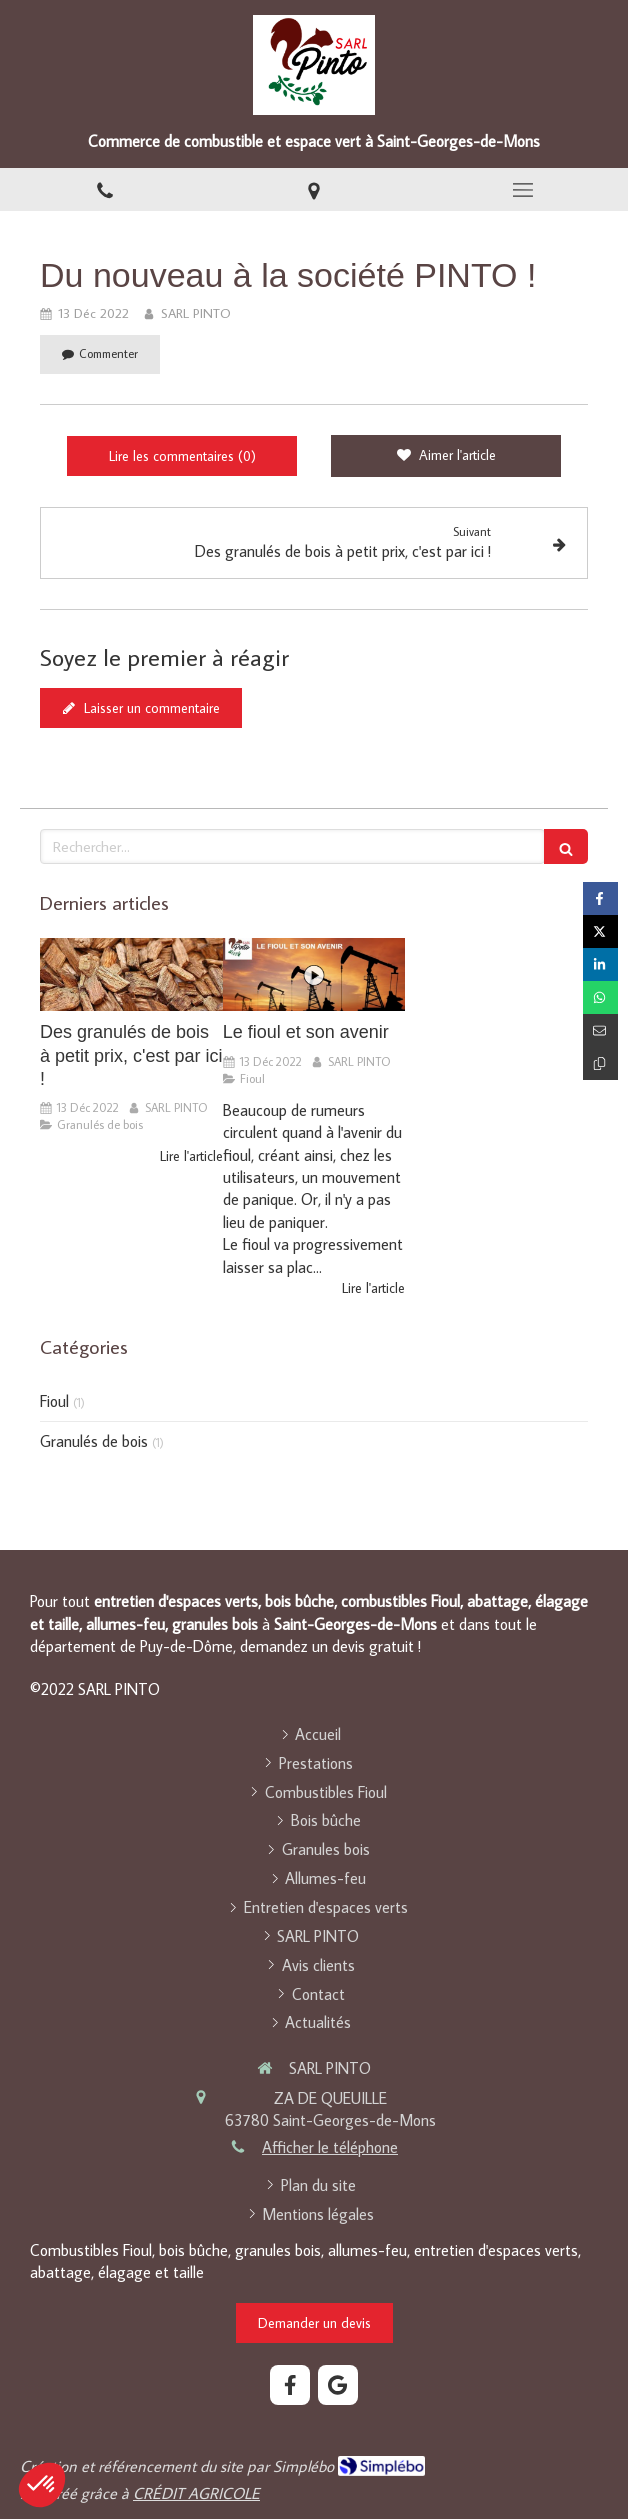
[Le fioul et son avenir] (314, 974)
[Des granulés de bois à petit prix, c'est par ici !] (131, 974)
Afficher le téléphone (330, 2147)
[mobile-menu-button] (523, 190)
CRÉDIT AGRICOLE (196, 2493)
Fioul (54, 1401)
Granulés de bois (94, 1441)
